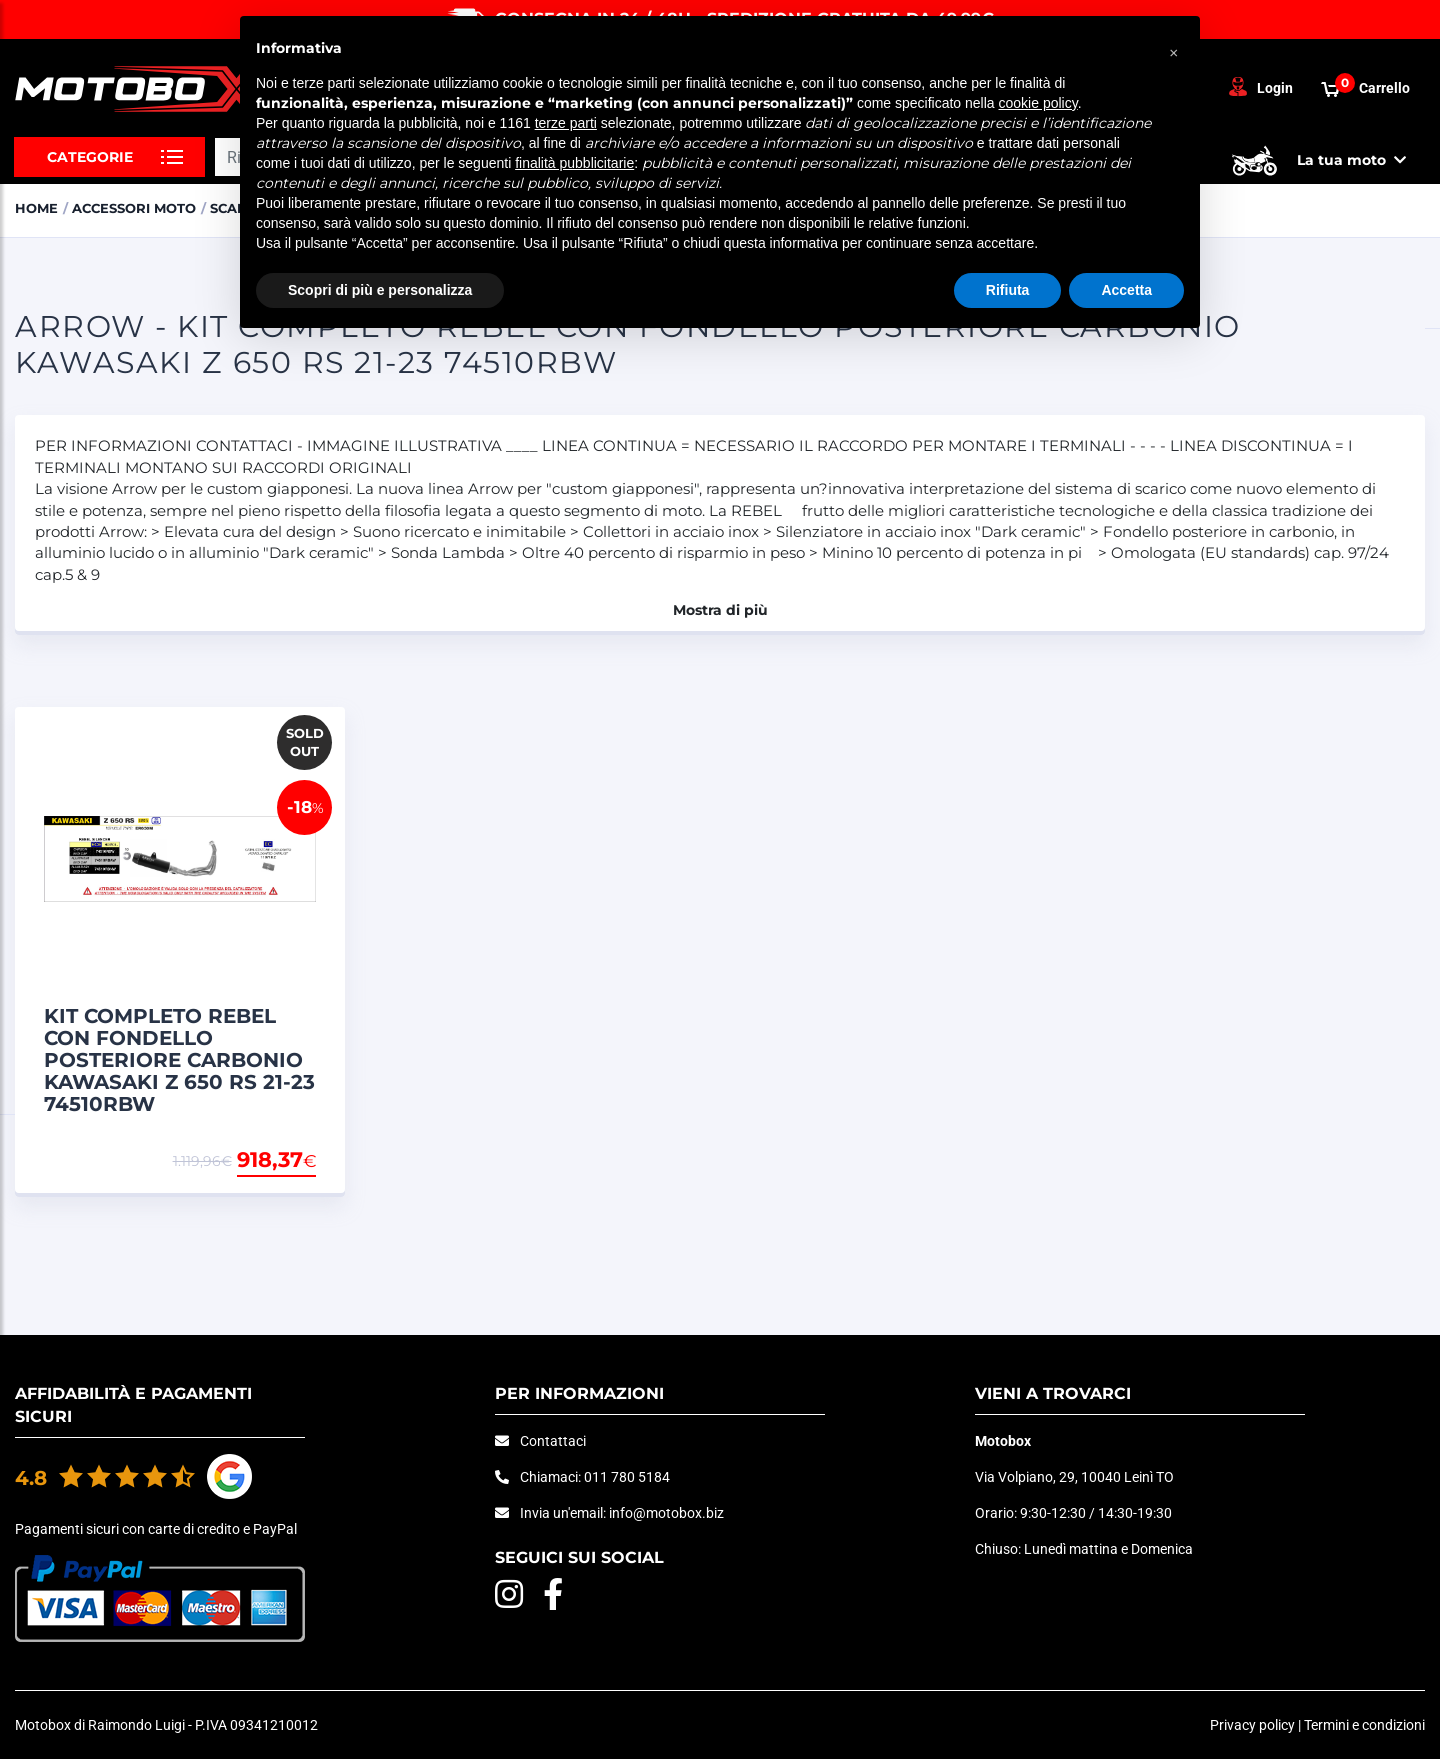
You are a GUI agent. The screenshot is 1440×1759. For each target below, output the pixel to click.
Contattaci (553, 1441)
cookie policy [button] (1038, 103)
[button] (1174, 48)
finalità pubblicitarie (574, 163)
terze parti (566, 123)
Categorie (90, 157)
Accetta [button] (1126, 290)
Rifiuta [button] (1008, 290)
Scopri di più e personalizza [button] (380, 290)
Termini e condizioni (1364, 1725)
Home (36, 208)
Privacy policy (1252, 1725)
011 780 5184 (627, 1477)
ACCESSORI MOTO (134, 208)
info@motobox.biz (666, 1513)
